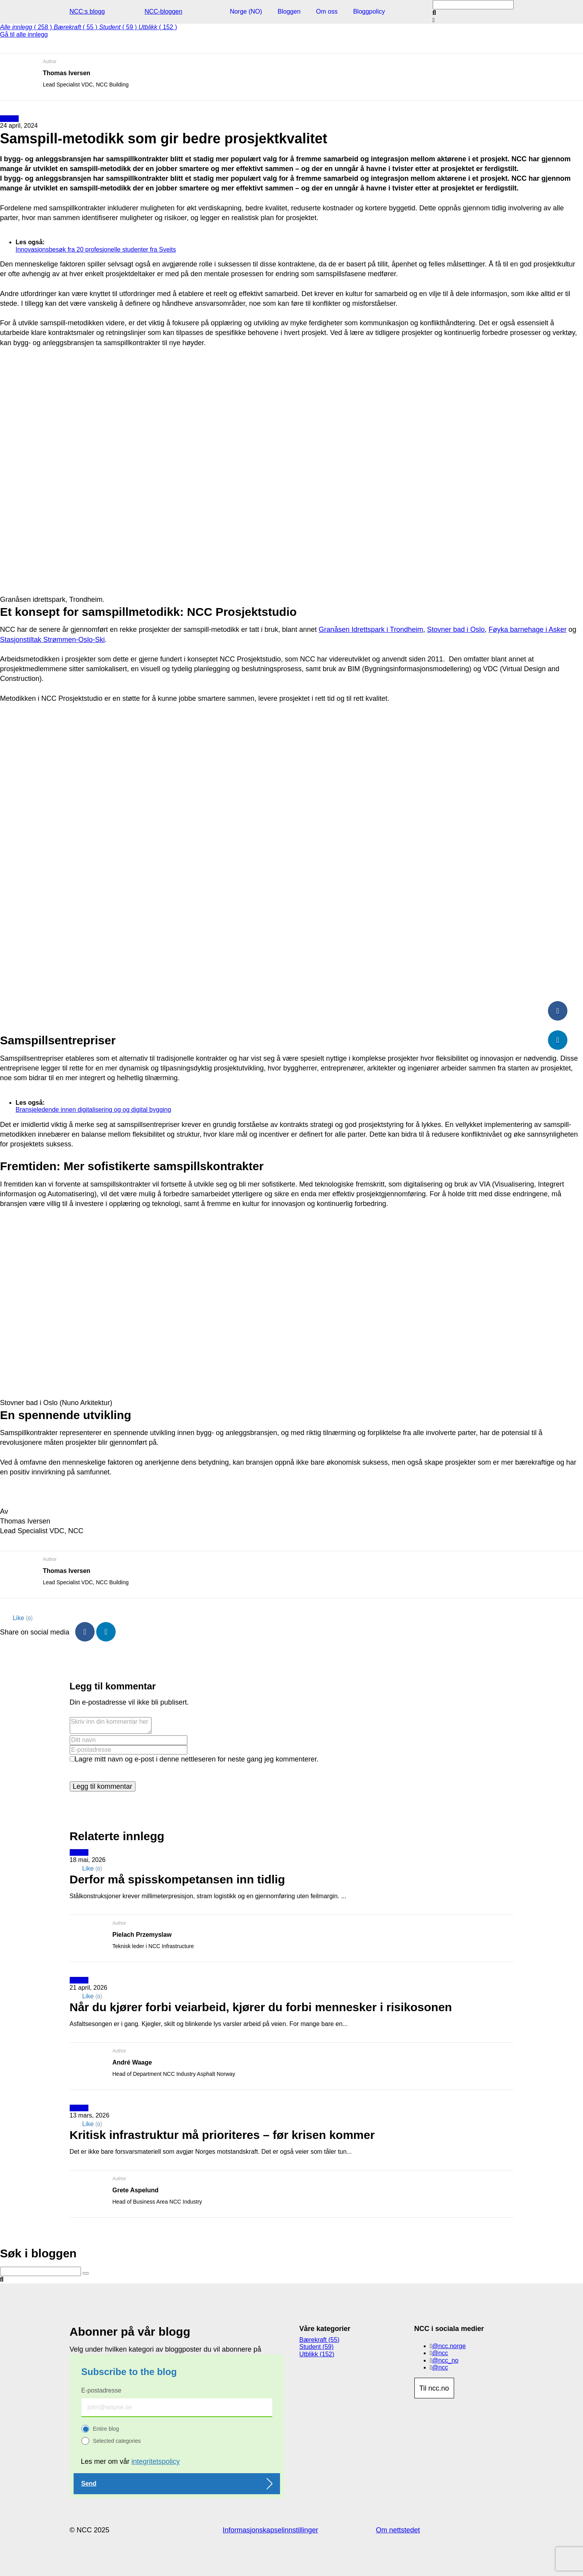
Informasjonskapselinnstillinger (270, 2530)
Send (89, 2483)
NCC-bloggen (163, 11)
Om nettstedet (398, 2530)
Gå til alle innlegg (24, 34)
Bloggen (289, 11)
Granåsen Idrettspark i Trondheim (371, 629)
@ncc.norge (449, 2346)
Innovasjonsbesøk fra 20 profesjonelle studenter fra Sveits (96, 249)
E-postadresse (101, 2390)
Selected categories (117, 2441)
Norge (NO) (246, 11)
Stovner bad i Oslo (456, 629)
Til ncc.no (434, 2388)
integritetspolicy (156, 2461)
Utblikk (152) (317, 2354)
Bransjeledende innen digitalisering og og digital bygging (93, 1109)
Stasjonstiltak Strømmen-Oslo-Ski (52, 640)
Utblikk (9, 118)
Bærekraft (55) (319, 2339)
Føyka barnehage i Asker (528, 629)
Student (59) (316, 2346)
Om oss (327, 11)
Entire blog (106, 2429)
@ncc (440, 2353)
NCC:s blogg (87, 11)
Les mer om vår (130, 2461)
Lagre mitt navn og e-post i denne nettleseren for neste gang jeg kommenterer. (197, 1759)
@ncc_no (445, 2360)
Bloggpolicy (369, 11)
